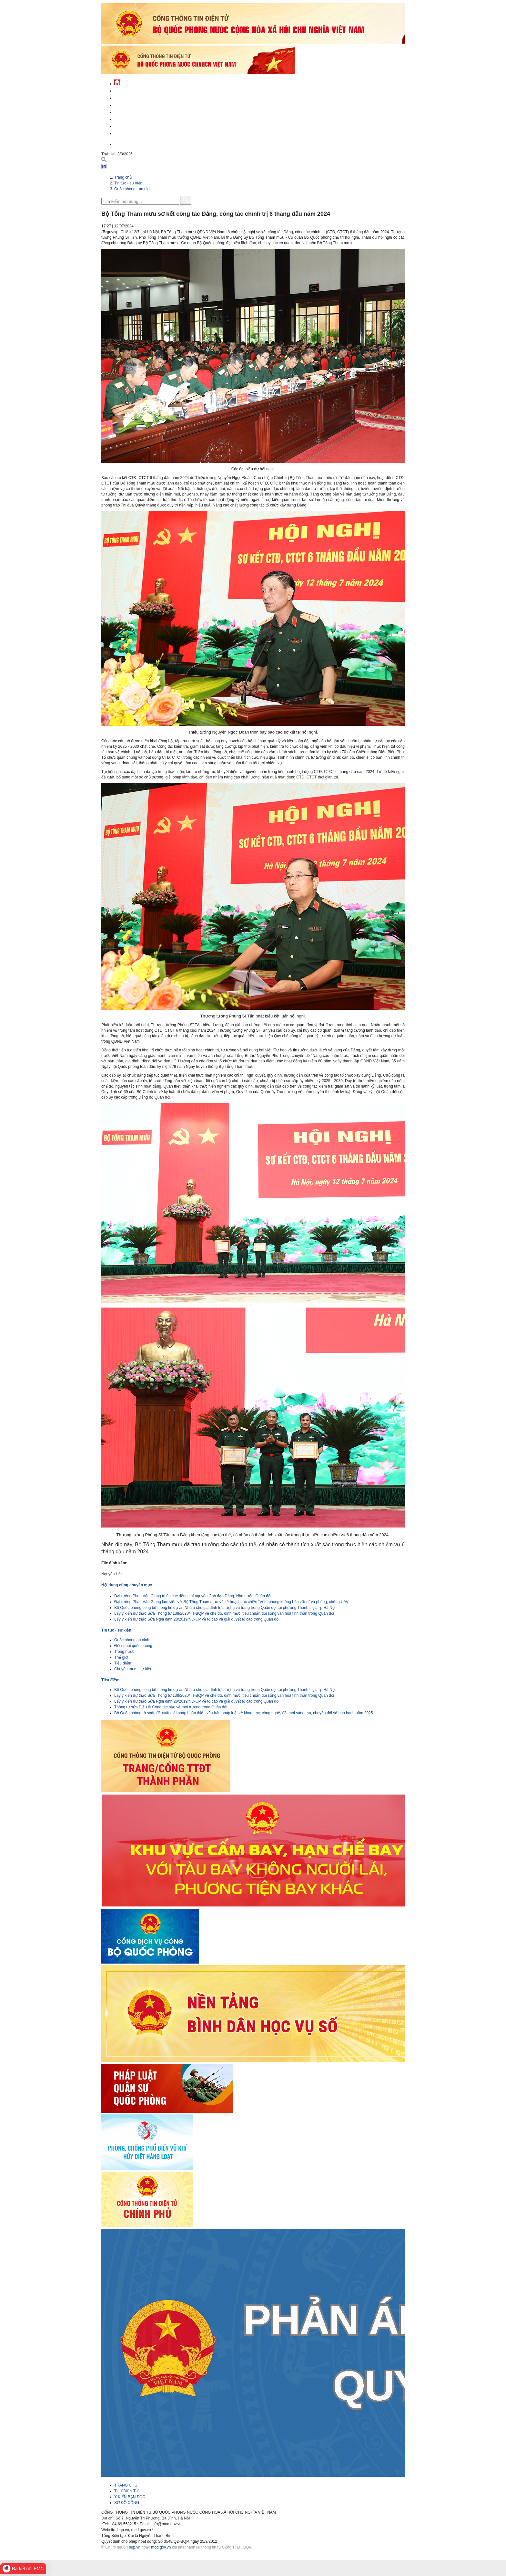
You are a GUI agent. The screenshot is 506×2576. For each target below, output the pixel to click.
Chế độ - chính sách (134, 125)
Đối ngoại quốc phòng (133, 1645)
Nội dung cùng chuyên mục (126, 1585)
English (122, 143)
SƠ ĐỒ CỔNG (126, 2502)
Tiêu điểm (122, 1663)
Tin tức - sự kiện (130, 90)
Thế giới (121, 1657)
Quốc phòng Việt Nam (135, 104)
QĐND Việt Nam (128, 97)
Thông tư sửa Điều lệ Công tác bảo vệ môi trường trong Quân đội (170, 1707)
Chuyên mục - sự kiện (133, 1669)
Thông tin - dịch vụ (133, 132)
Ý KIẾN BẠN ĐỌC (129, 2497)
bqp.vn (134, 2547)
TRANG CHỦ (125, 2485)
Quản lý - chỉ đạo (131, 111)
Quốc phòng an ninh (131, 1640)
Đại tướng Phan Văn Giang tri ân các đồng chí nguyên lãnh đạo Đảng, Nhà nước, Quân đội (192, 1596)
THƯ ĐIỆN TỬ (126, 2491)
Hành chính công (131, 118)
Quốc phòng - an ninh (133, 189)
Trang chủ (123, 177)
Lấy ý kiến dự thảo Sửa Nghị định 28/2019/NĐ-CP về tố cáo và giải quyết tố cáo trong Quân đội (196, 1619)
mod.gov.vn (161, 2547)
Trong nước (124, 1651)
